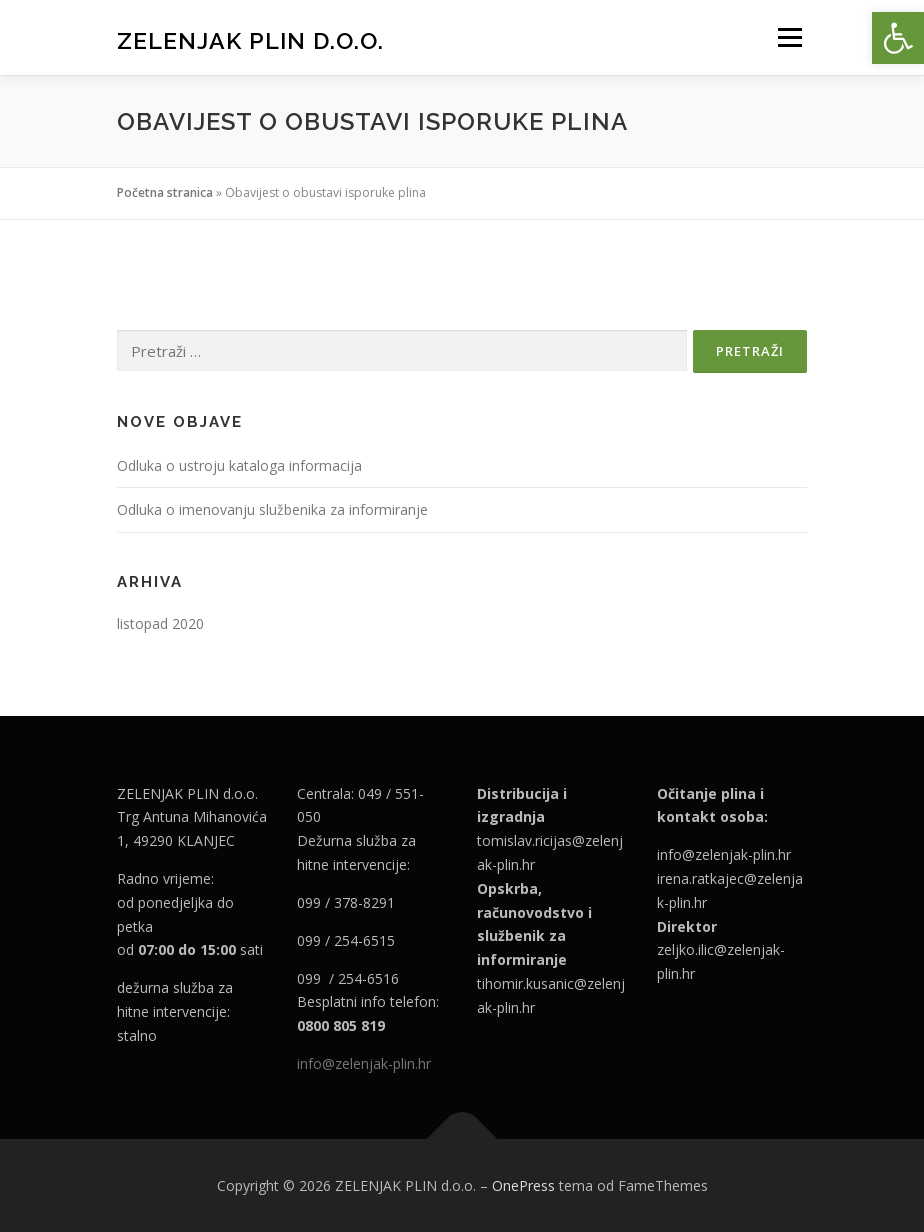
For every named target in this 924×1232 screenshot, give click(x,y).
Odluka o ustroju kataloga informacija (239, 465)
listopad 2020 (160, 623)
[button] (898, 38)
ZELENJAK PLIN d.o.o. (250, 39)
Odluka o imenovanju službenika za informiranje (272, 509)
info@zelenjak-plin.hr (364, 1063)
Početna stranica (165, 192)
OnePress (523, 1185)
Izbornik (789, 37)
